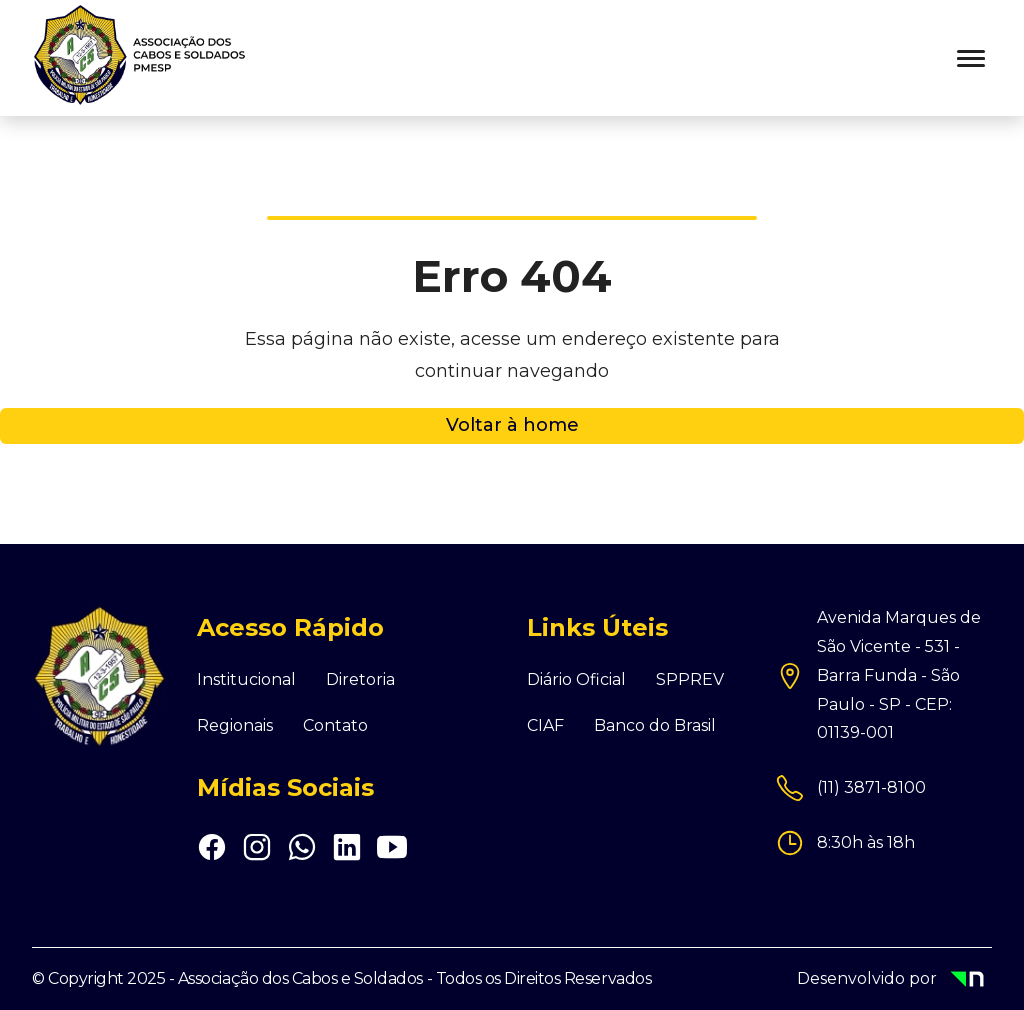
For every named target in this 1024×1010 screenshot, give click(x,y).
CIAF (545, 726)
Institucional (246, 680)
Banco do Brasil (655, 726)
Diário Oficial (576, 680)
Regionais (235, 726)
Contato (335, 726)
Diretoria (360, 680)
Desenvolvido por (894, 980)
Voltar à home (512, 425)
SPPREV (690, 680)
